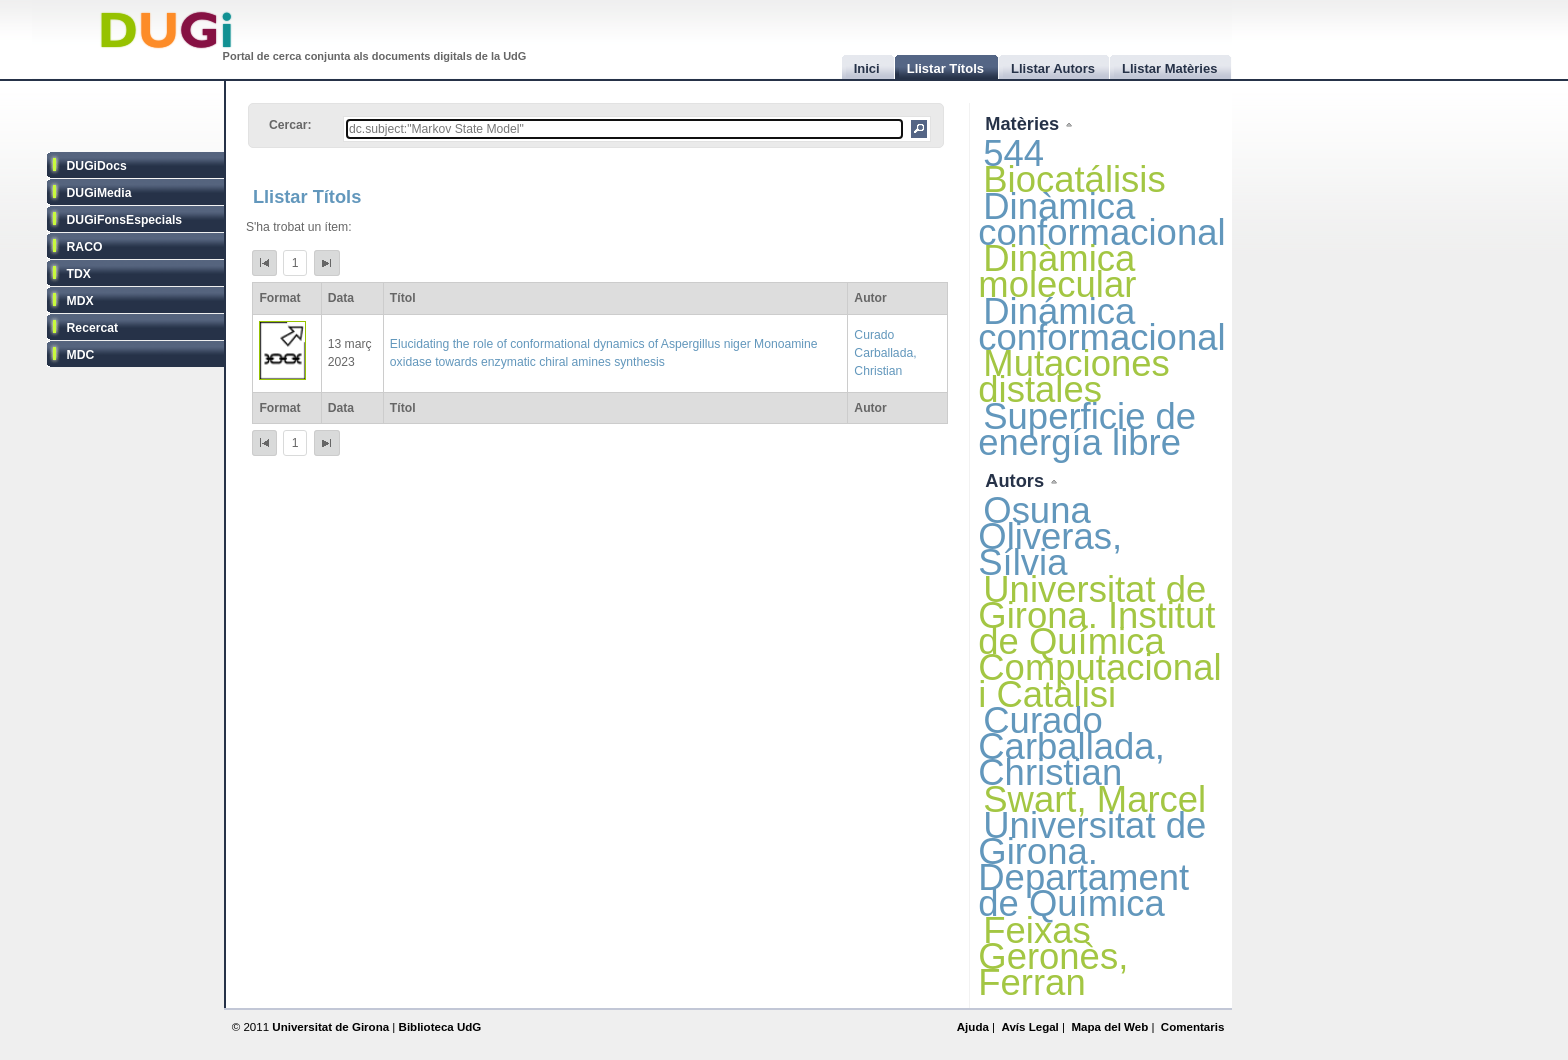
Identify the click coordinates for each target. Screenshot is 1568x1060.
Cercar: (290, 125)
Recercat (92, 328)
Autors (1017, 480)
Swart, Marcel (1094, 799)
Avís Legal (1029, 1027)
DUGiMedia (99, 193)
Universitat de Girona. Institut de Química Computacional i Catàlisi (1099, 642)
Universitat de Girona (330, 1027)
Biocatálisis (1074, 179)
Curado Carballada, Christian (885, 353)
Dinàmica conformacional (1101, 219)
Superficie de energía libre (1087, 429)
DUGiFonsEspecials (125, 220)
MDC (81, 355)
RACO (85, 247)
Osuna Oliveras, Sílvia (1050, 536)
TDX (79, 274)
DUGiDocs (97, 166)
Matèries (1024, 123)
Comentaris (1193, 1027)
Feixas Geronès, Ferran (1053, 956)
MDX (80, 301)
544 (1013, 153)
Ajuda (973, 1027)
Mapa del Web (1109, 1027)
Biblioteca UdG (440, 1027)
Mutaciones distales (1074, 376)
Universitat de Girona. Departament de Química (1092, 865)
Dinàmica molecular (1057, 271)
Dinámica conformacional (1101, 324)
